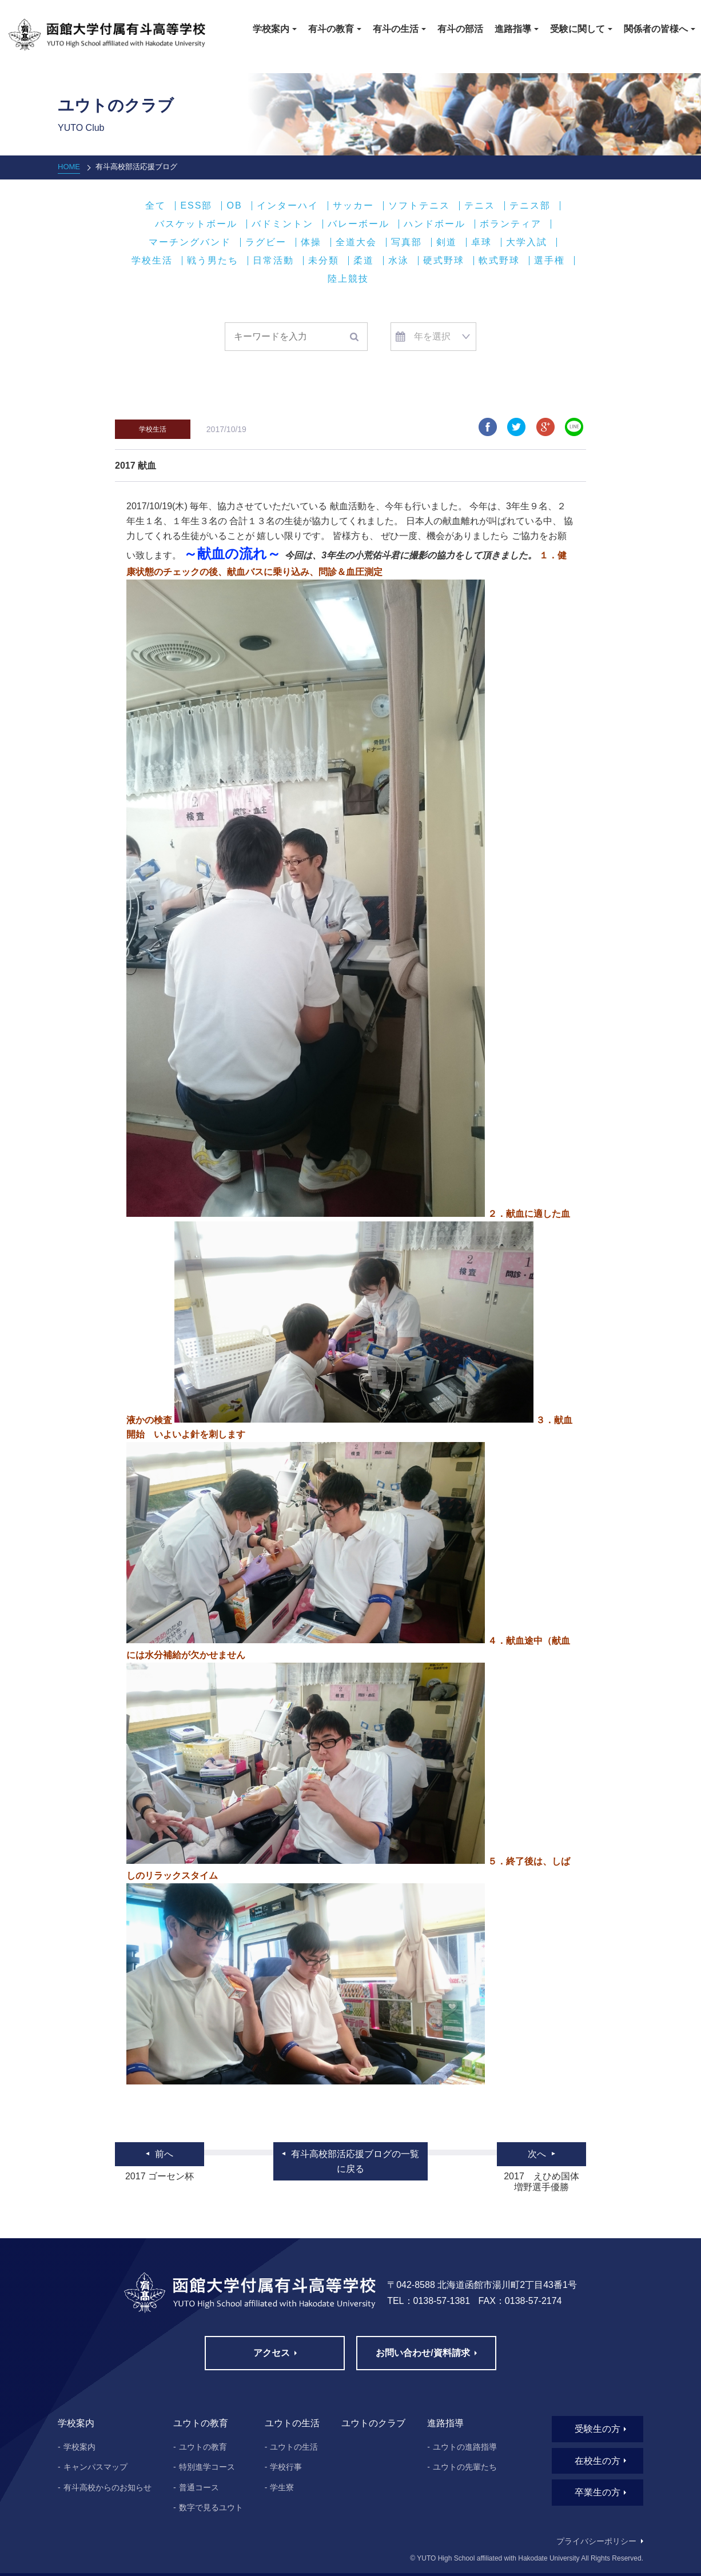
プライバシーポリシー (596, 2541)
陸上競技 (348, 278)
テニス (479, 205)
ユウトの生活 (294, 2446)
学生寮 (282, 2487)
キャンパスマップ (95, 2466)
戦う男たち (212, 260)
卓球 (481, 242)
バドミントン (282, 224)
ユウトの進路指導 (465, 2446)
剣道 (446, 242)
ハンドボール (434, 224)
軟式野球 (499, 260)
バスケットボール (196, 224)
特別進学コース (207, 2466)
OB (234, 205)
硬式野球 (443, 260)
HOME (69, 166)
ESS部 (196, 205)
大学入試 (526, 242)
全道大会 (356, 242)
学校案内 (79, 2446)
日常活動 (273, 260)
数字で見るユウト (211, 2507)
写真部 (406, 242)
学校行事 (286, 2466)
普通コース (199, 2487)
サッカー (353, 205)
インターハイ (287, 205)
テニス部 (530, 205)
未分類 (323, 260)
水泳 (398, 260)
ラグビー (265, 242)
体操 (311, 242)
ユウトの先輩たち (465, 2466)
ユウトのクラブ (373, 2423)
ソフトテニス (419, 205)
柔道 (363, 260)
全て (155, 205)
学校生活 (152, 260)
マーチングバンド (190, 242)
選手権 (549, 260)
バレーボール (358, 224)
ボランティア (510, 224)
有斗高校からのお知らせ (107, 2487)
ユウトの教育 (203, 2446)
